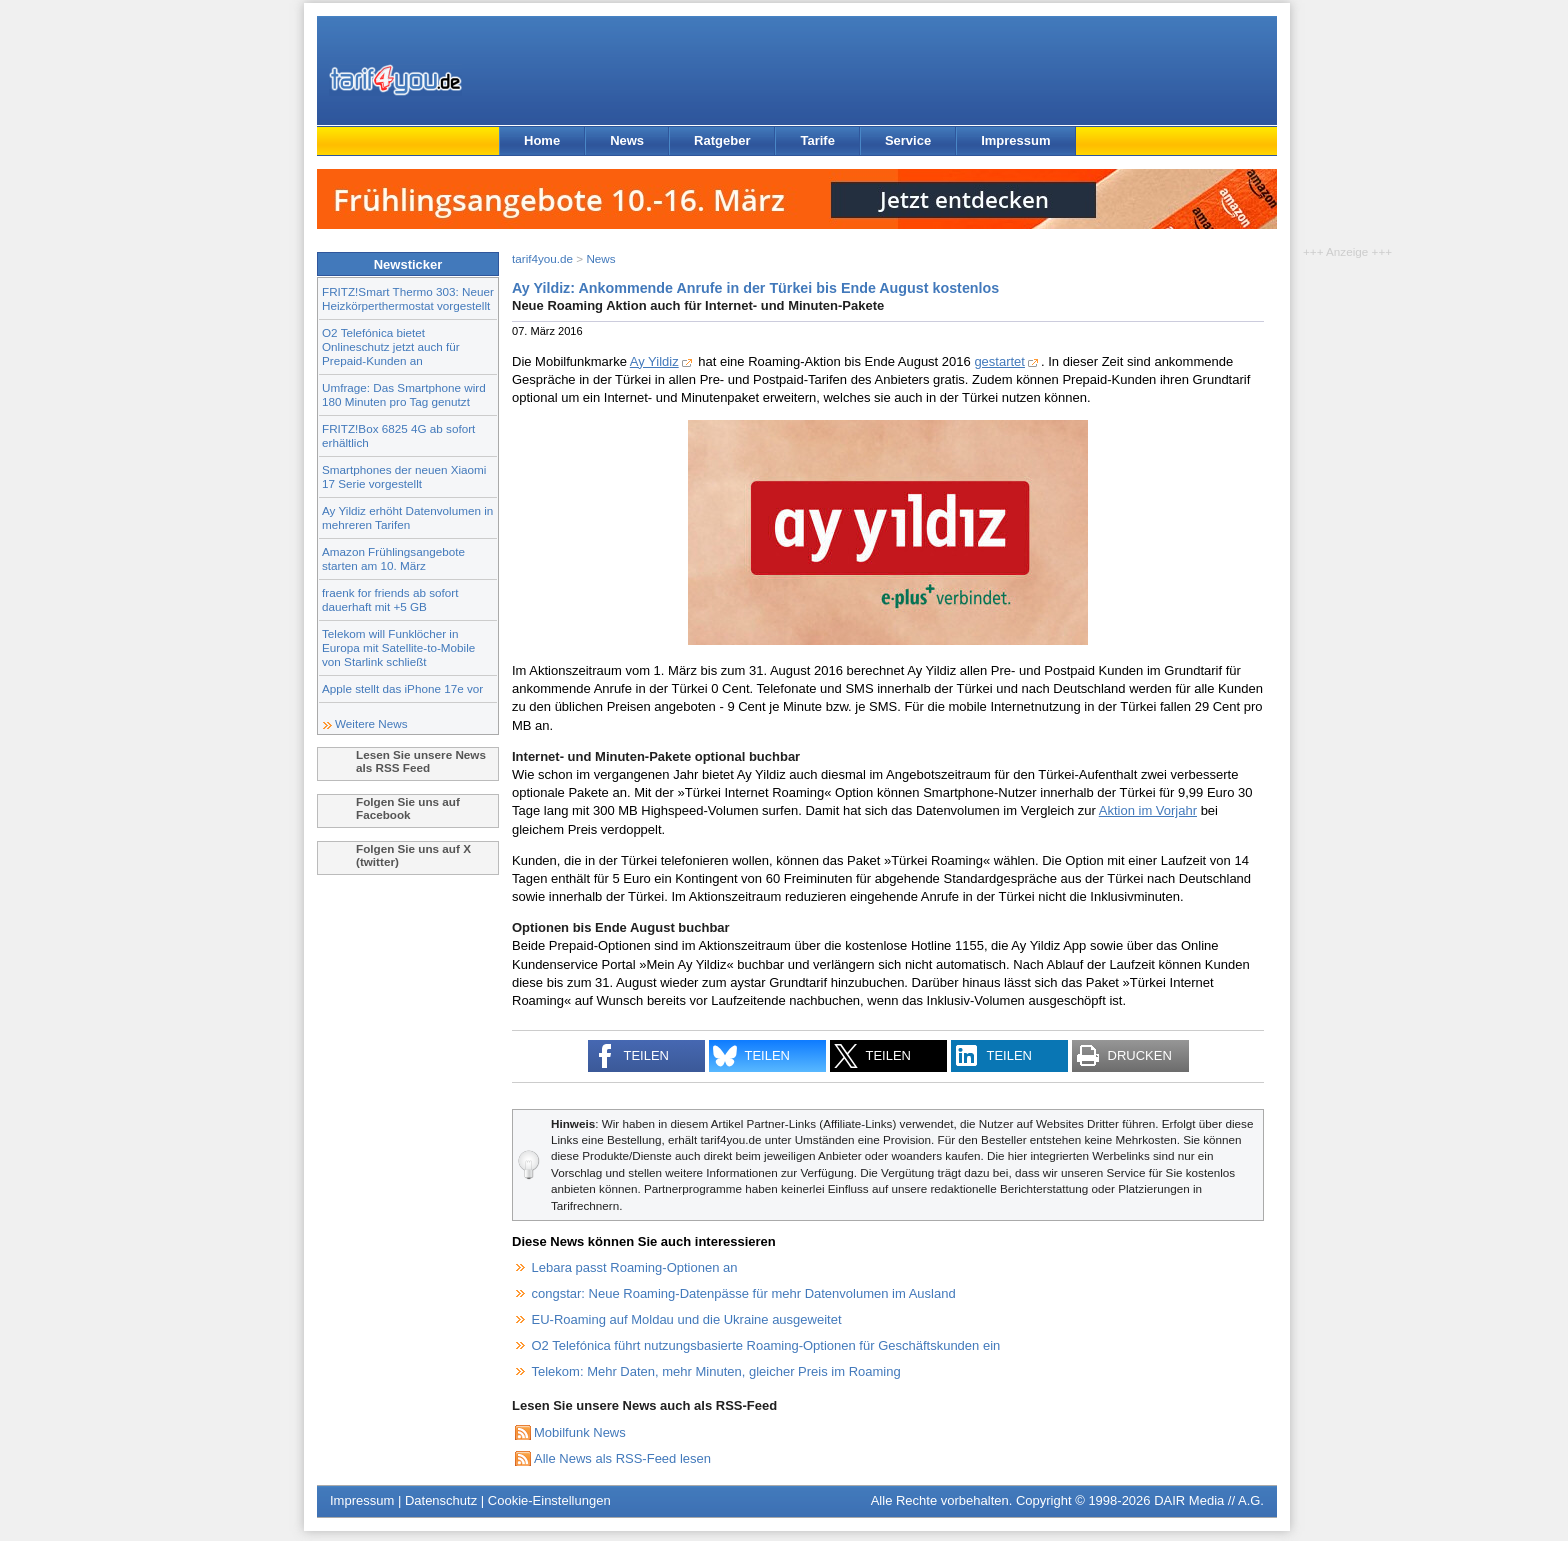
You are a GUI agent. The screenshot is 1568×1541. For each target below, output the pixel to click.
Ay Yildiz (654, 361)
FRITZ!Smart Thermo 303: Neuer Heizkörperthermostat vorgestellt (408, 298)
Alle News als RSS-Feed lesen (622, 1458)
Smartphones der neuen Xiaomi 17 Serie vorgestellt (404, 476)
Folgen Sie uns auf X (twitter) (413, 855)
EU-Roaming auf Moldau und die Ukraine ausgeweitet (687, 1319)
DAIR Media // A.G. (1209, 1500)
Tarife (817, 140)
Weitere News (371, 723)
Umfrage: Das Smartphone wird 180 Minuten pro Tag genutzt (404, 394)
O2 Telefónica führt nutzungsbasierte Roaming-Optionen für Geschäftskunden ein (766, 1345)
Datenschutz (441, 1500)
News (627, 140)
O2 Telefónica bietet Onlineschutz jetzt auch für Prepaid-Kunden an (391, 346)
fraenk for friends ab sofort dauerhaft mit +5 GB (390, 599)
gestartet (999, 361)
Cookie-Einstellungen (549, 1500)
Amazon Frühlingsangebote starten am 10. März (393, 558)
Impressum (1015, 140)
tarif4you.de (542, 258)
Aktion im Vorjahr (1148, 810)
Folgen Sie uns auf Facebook (408, 808)
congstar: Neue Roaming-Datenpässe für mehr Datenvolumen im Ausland (744, 1293)
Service (908, 140)
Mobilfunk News (580, 1432)
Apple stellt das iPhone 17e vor (402, 688)
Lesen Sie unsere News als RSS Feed (421, 761)
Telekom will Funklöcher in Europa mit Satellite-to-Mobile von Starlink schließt (398, 647)
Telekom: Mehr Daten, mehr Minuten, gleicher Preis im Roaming (716, 1371)
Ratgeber (722, 140)
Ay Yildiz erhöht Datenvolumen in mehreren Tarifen (407, 517)
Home (542, 140)
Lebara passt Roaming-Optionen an (635, 1267)
